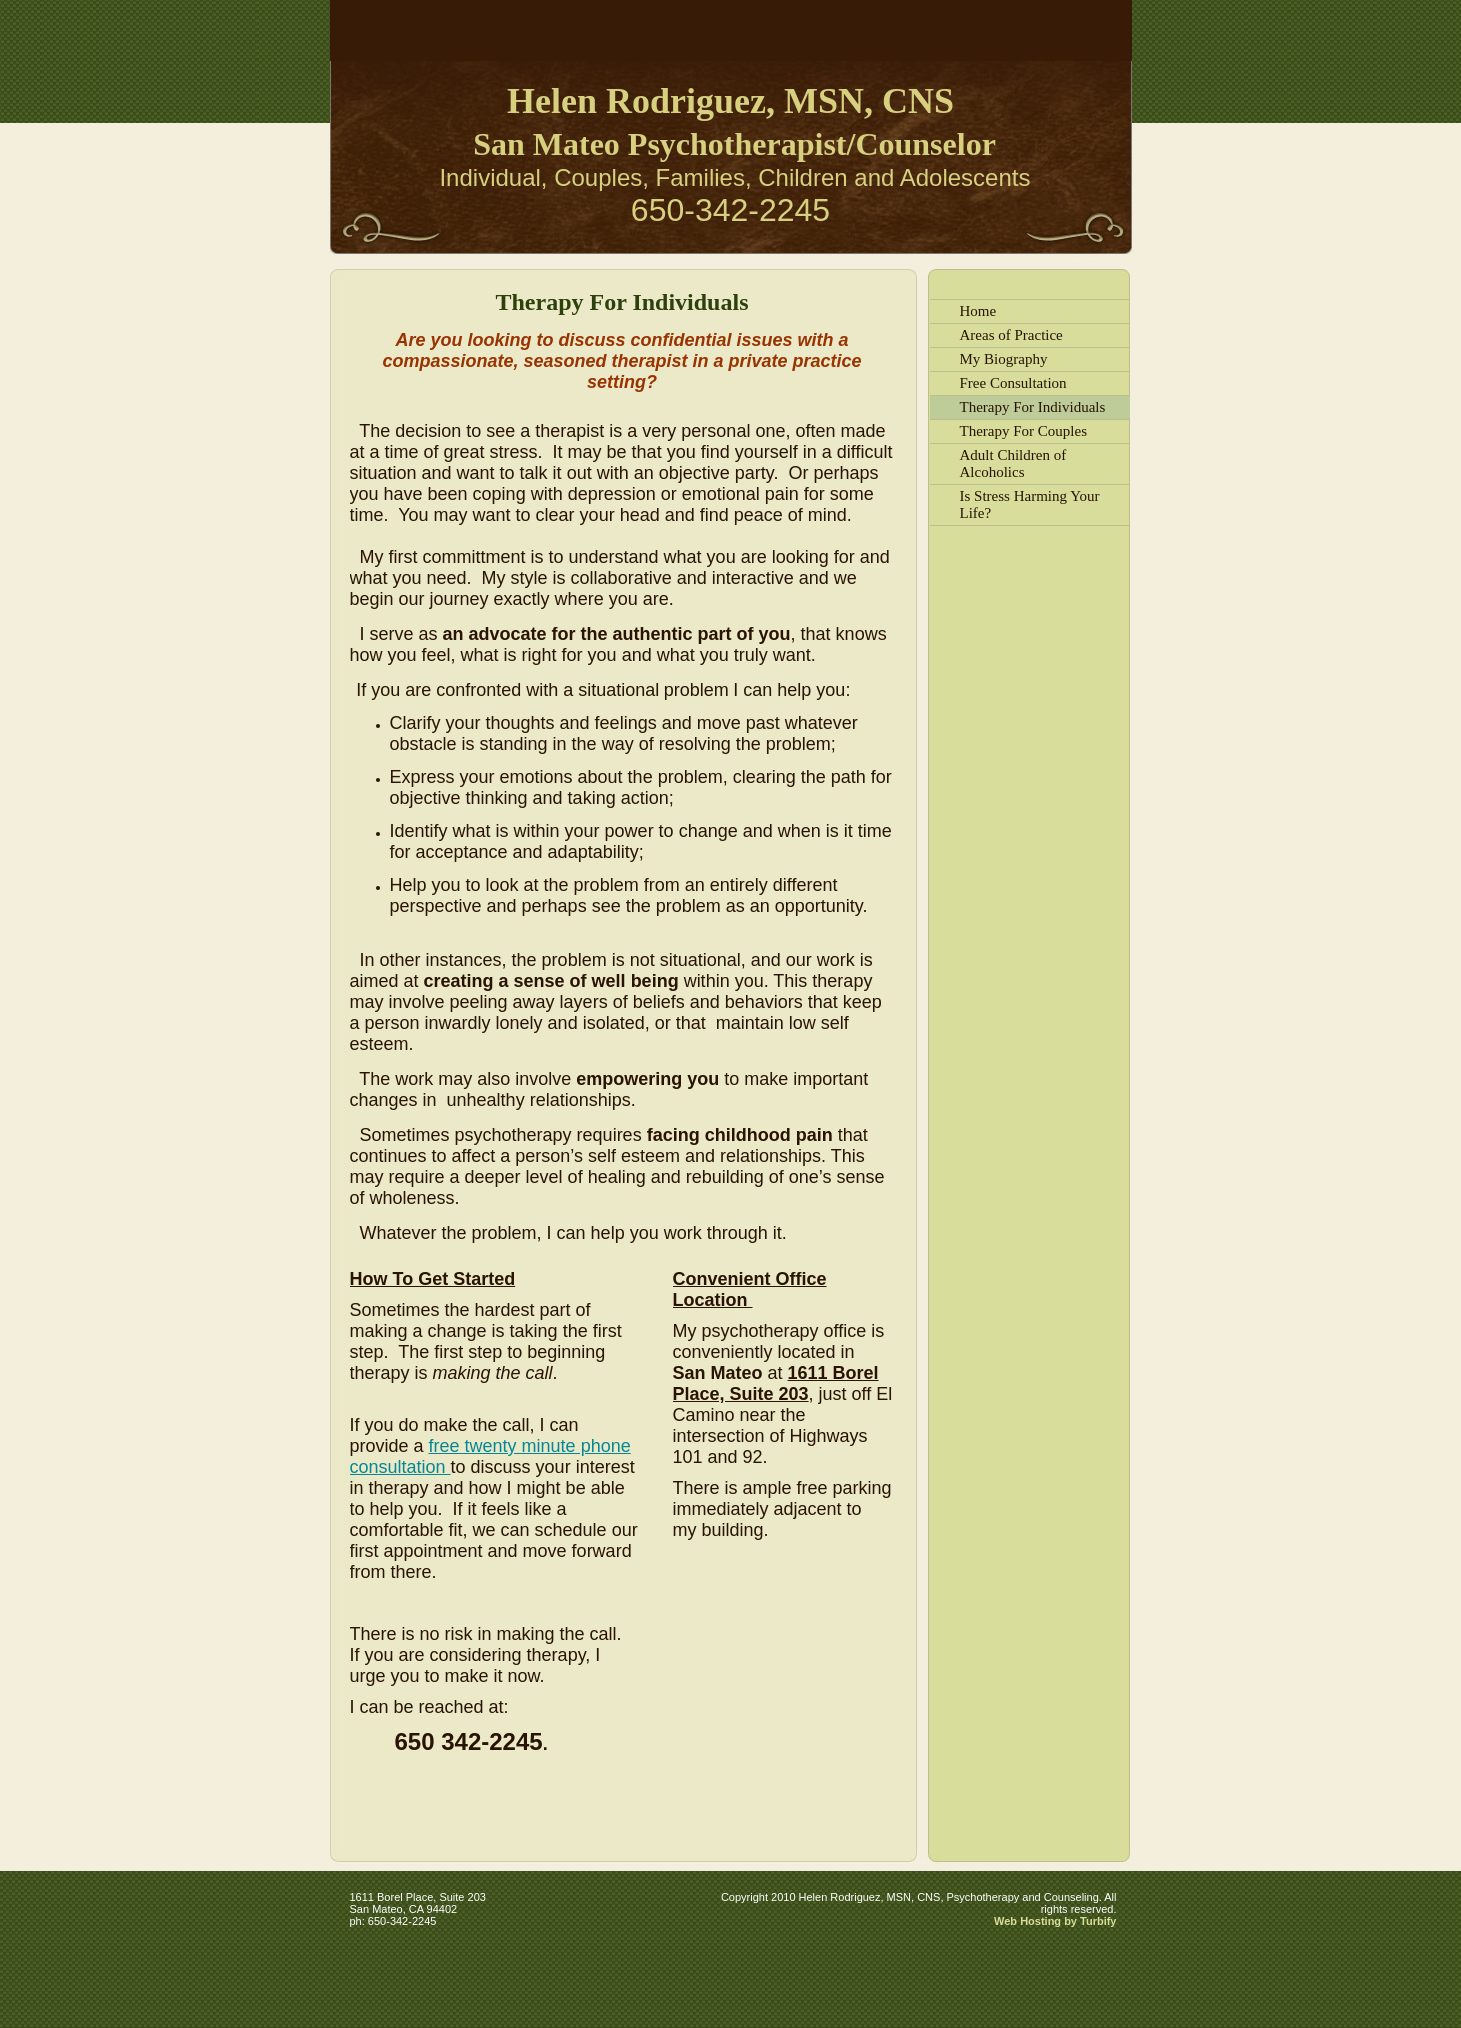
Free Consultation (1013, 383)
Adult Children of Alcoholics (1013, 463)
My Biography (1004, 359)
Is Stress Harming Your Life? (1030, 504)
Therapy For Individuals (1033, 407)
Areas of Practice (1011, 335)
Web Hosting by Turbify (1055, 1921)
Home (978, 311)
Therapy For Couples (1023, 431)
